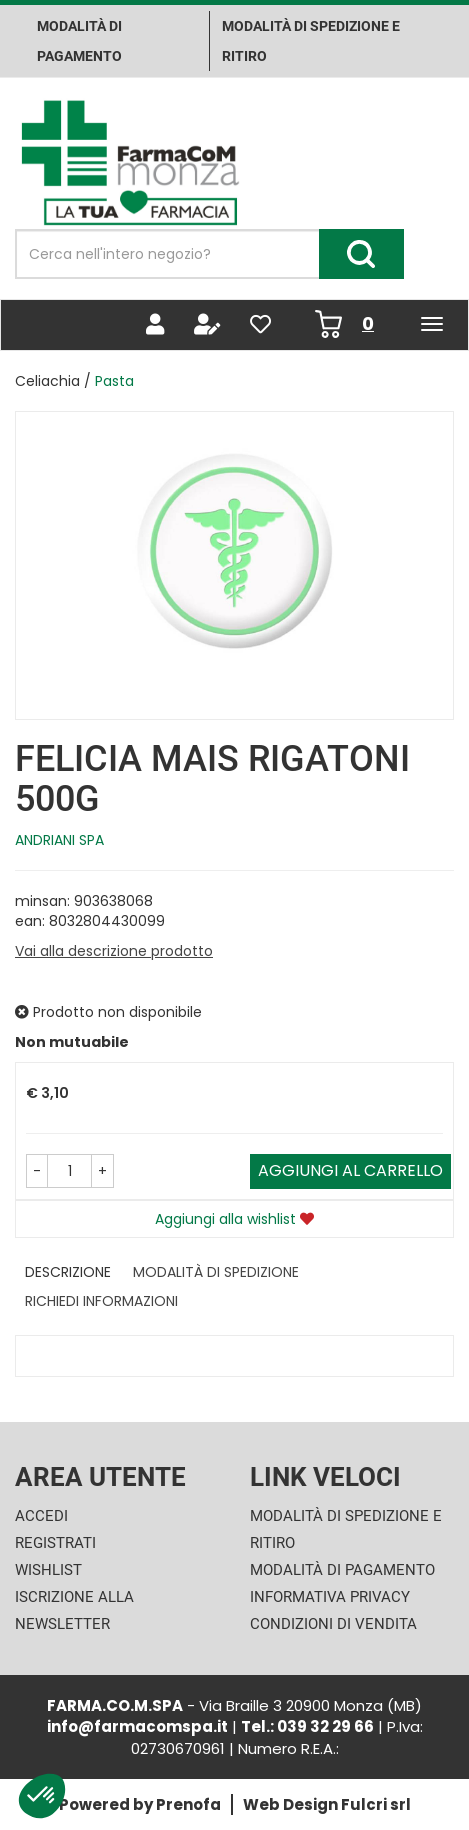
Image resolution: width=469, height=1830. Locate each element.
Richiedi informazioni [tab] (101, 1301)
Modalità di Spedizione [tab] (216, 1272)
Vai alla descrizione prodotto (114, 951)
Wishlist (48, 1570)
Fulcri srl (376, 1804)
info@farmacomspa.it (137, 1726)
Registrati (55, 1543)
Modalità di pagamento (79, 41)
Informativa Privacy (330, 1597)
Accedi (41, 1516)
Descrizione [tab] (68, 1272)
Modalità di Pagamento (342, 1570)
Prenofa (188, 1804)
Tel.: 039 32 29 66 (307, 1726)
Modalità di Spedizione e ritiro (311, 41)
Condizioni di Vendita (333, 1624)
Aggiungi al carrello (350, 1170)
